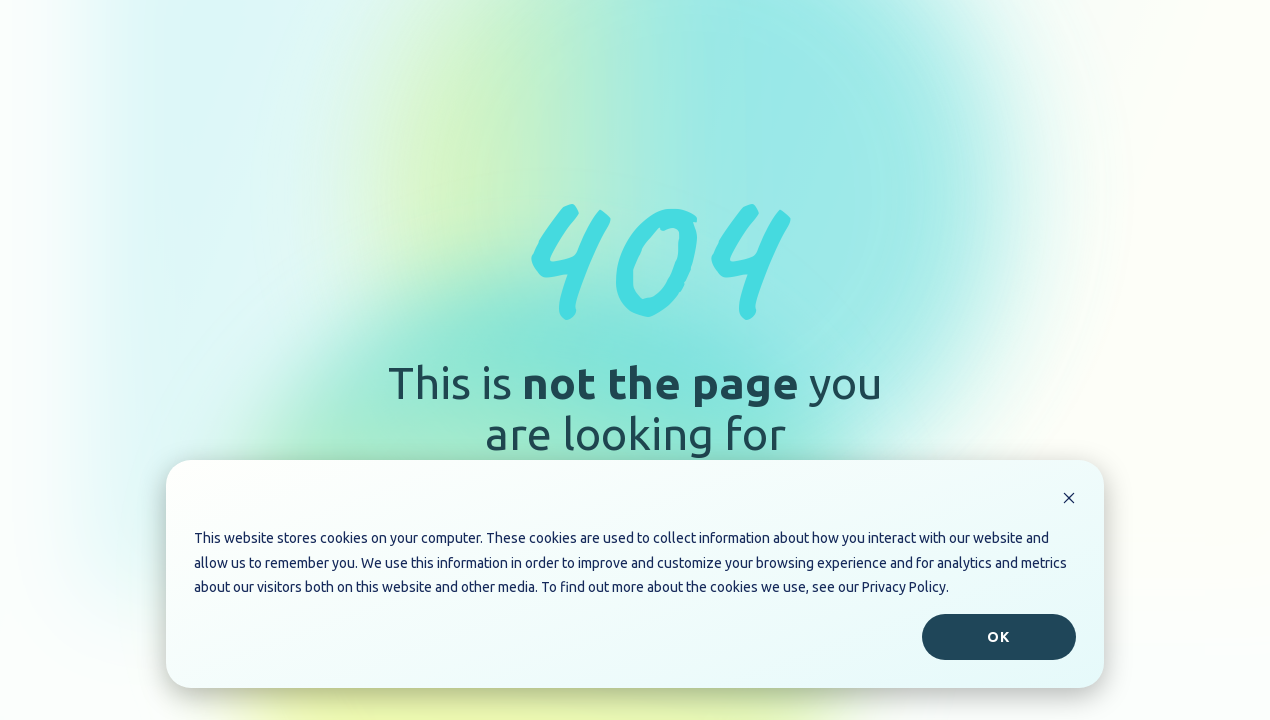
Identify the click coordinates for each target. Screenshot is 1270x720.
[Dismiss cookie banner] (1069, 500)
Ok (998, 637)
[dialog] (635, 574)
